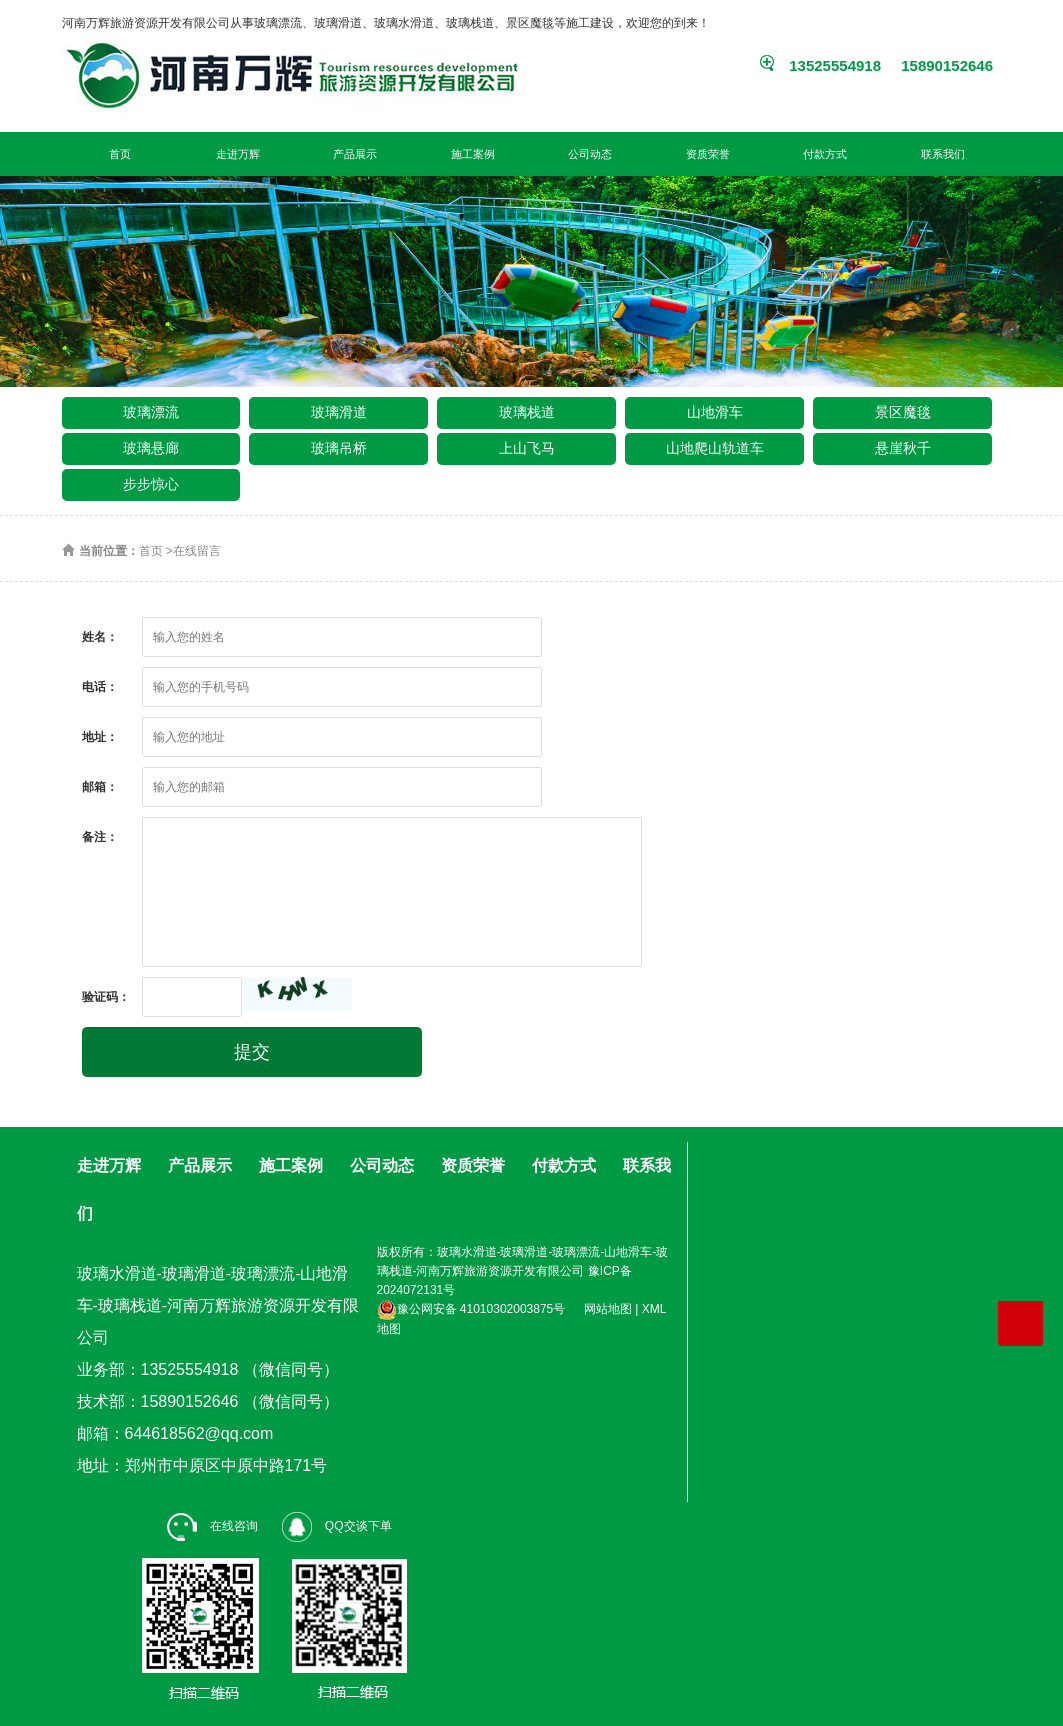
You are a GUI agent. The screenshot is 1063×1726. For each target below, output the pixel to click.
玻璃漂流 (151, 412)
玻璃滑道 (339, 412)
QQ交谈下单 (337, 1526)
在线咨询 (212, 1526)
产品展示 (355, 154)
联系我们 (943, 154)
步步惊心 (151, 484)
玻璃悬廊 (151, 448)
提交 (252, 1052)
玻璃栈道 (527, 412)
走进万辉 (238, 154)
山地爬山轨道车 (715, 448)
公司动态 (590, 154)
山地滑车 (715, 412)
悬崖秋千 (903, 448)
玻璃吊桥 (339, 448)
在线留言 (197, 551)
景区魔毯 (903, 412)
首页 (120, 154)
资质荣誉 (708, 154)
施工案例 (473, 154)
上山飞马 (527, 448)
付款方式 (825, 154)
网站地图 (608, 1309)
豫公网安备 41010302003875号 (471, 1309)
